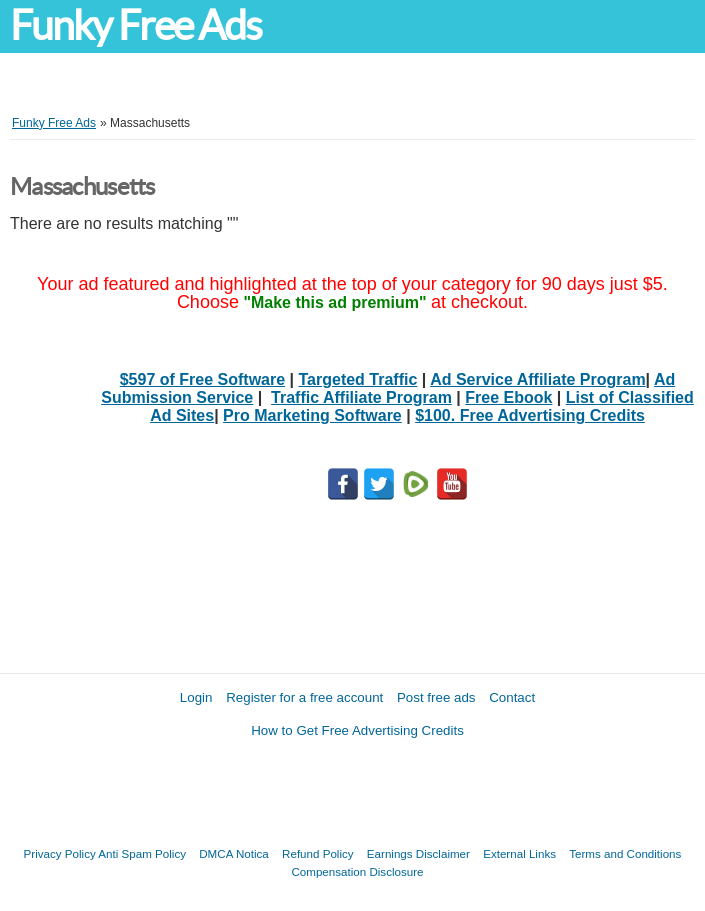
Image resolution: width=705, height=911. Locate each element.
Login (196, 697)
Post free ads (436, 697)
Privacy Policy (60, 853)
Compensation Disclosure (357, 871)
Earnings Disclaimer (418, 853)
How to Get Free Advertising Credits (357, 730)
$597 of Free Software (202, 379)
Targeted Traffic (358, 379)
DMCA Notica (234, 853)
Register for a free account (304, 697)
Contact (512, 697)
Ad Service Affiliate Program (537, 379)
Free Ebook (508, 397)
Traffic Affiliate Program (361, 397)
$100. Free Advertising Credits (530, 415)
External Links (519, 853)
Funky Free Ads (135, 25)
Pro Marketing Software (312, 415)
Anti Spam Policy (142, 853)
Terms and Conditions (625, 853)
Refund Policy (318, 853)
